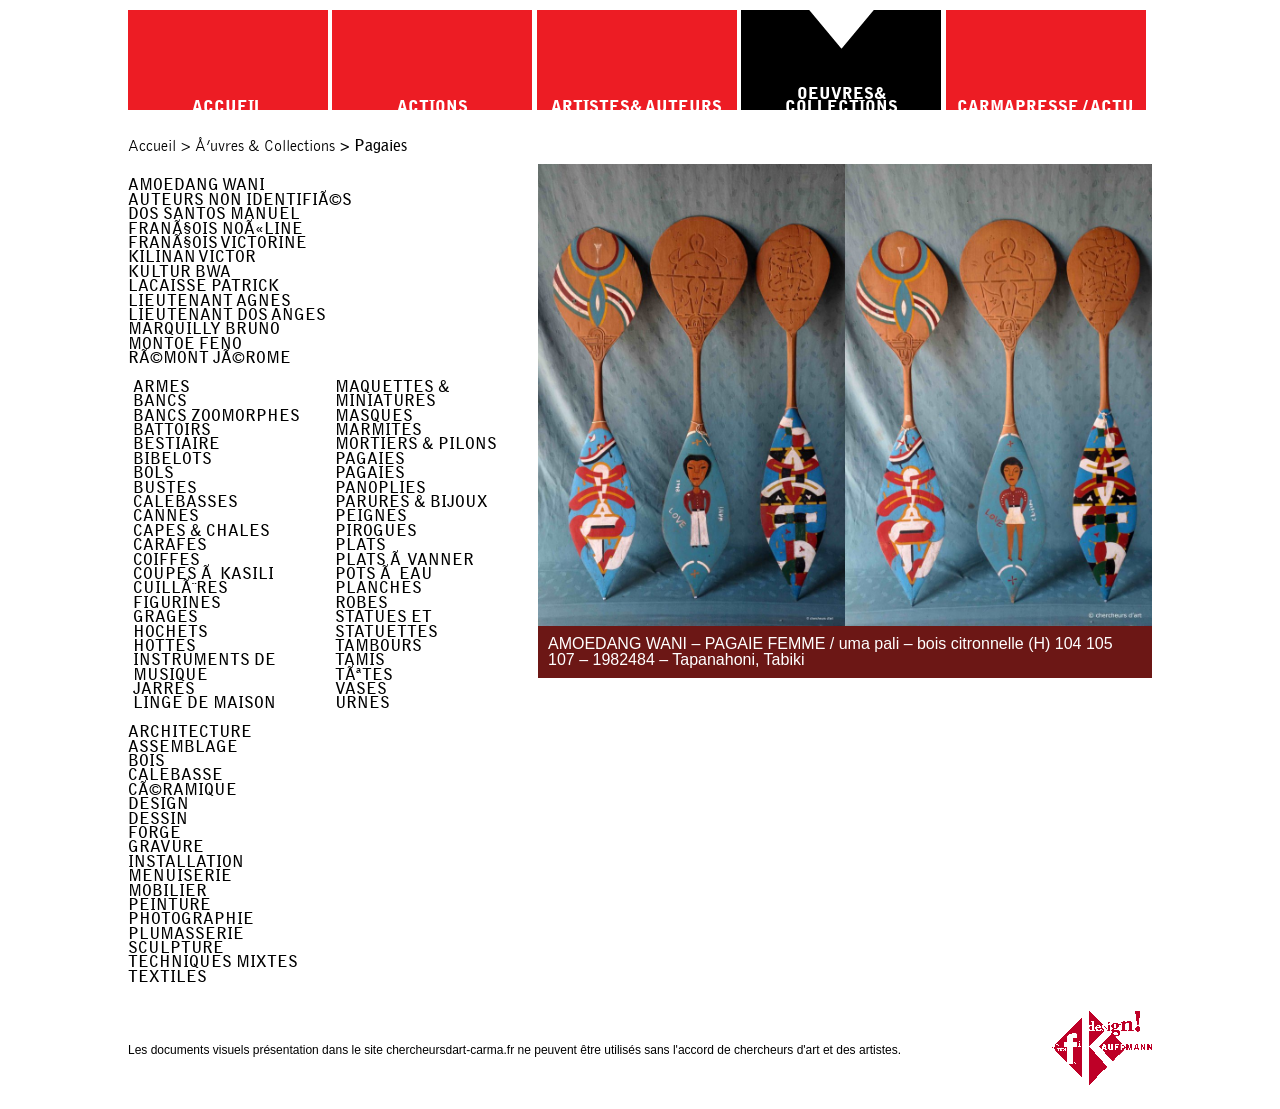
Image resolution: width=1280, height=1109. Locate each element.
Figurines (177, 602)
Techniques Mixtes (213, 961)
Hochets (170, 631)
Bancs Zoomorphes (216, 415)
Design (158, 803)
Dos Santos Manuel (214, 213)
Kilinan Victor (192, 256)
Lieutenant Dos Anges (227, 314)
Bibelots (172, 458)
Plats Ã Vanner (404, 559)
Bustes (165, 487)
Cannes (166, 515)
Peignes (371, 515)
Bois (146, 760)
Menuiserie (180, 875)
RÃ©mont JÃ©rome (209, 357)
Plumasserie (186, 933)
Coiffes (166, 559)
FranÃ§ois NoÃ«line (215, 228)
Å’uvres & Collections (265, 146)
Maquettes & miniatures (392, 393)
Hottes (164, 645)
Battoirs (172, 429)
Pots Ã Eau (384, 573)
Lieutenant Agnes (209, 300)
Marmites (378, 429)
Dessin (158, 818)
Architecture (190, 731)
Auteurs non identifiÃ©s (240, 199)
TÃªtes (364, 674)
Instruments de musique (204, 666)
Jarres (164, 688)
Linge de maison (204, 702)
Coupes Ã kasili (203, 573)
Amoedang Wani (196, 184)
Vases (361, 688)
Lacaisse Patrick (203, 285)
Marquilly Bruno (204, 328)
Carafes (170, 544)
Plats (360, 544)
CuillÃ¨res (180, 587)
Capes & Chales (201, 530)
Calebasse (175, 774)
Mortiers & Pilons (416, 443)
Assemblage (183, 746)
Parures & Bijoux (411, 501)
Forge (154, 832)
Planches (378, 587)
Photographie (191, 918)
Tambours (378, 645)
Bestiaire (176, 443)
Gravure (166, 846)
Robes (361, 602)
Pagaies (370, 458)
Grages (165, 616)
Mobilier (167, 890)
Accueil (152, 146)
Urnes (362, 702)
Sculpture (176, 947)
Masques (374, 415)
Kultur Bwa (179, 271)
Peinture (169, 904)
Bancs (160, 400)
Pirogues (376, 530)
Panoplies (380, 487)
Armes (161, 386)
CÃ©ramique (182, 789)
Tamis (360, 659)
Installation (186, 861)
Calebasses (185, 501)
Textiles (167, 976)
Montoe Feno (185, 343)
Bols (153, 472)
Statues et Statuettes (386, 623)
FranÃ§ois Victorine (217, 242)
